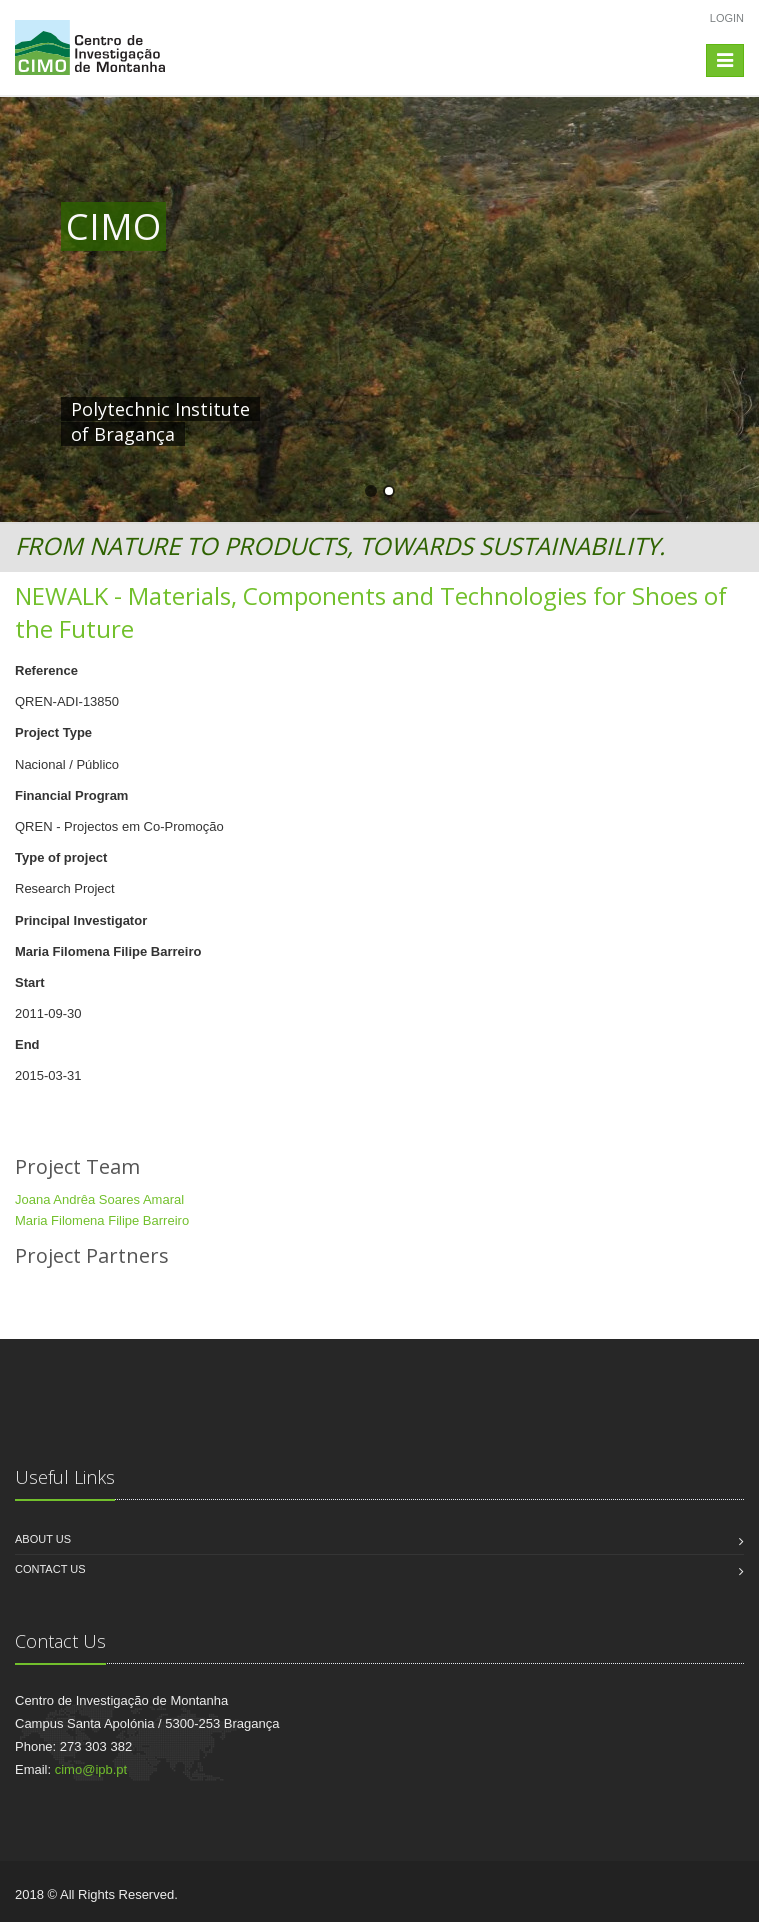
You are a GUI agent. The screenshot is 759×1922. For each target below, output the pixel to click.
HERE (479, 409)
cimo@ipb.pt (91, 1769)
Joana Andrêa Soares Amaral (99, 1199)
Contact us (50, 1569)
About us (43, 1539)
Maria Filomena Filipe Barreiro (102, 1220)
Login (727, 18)
